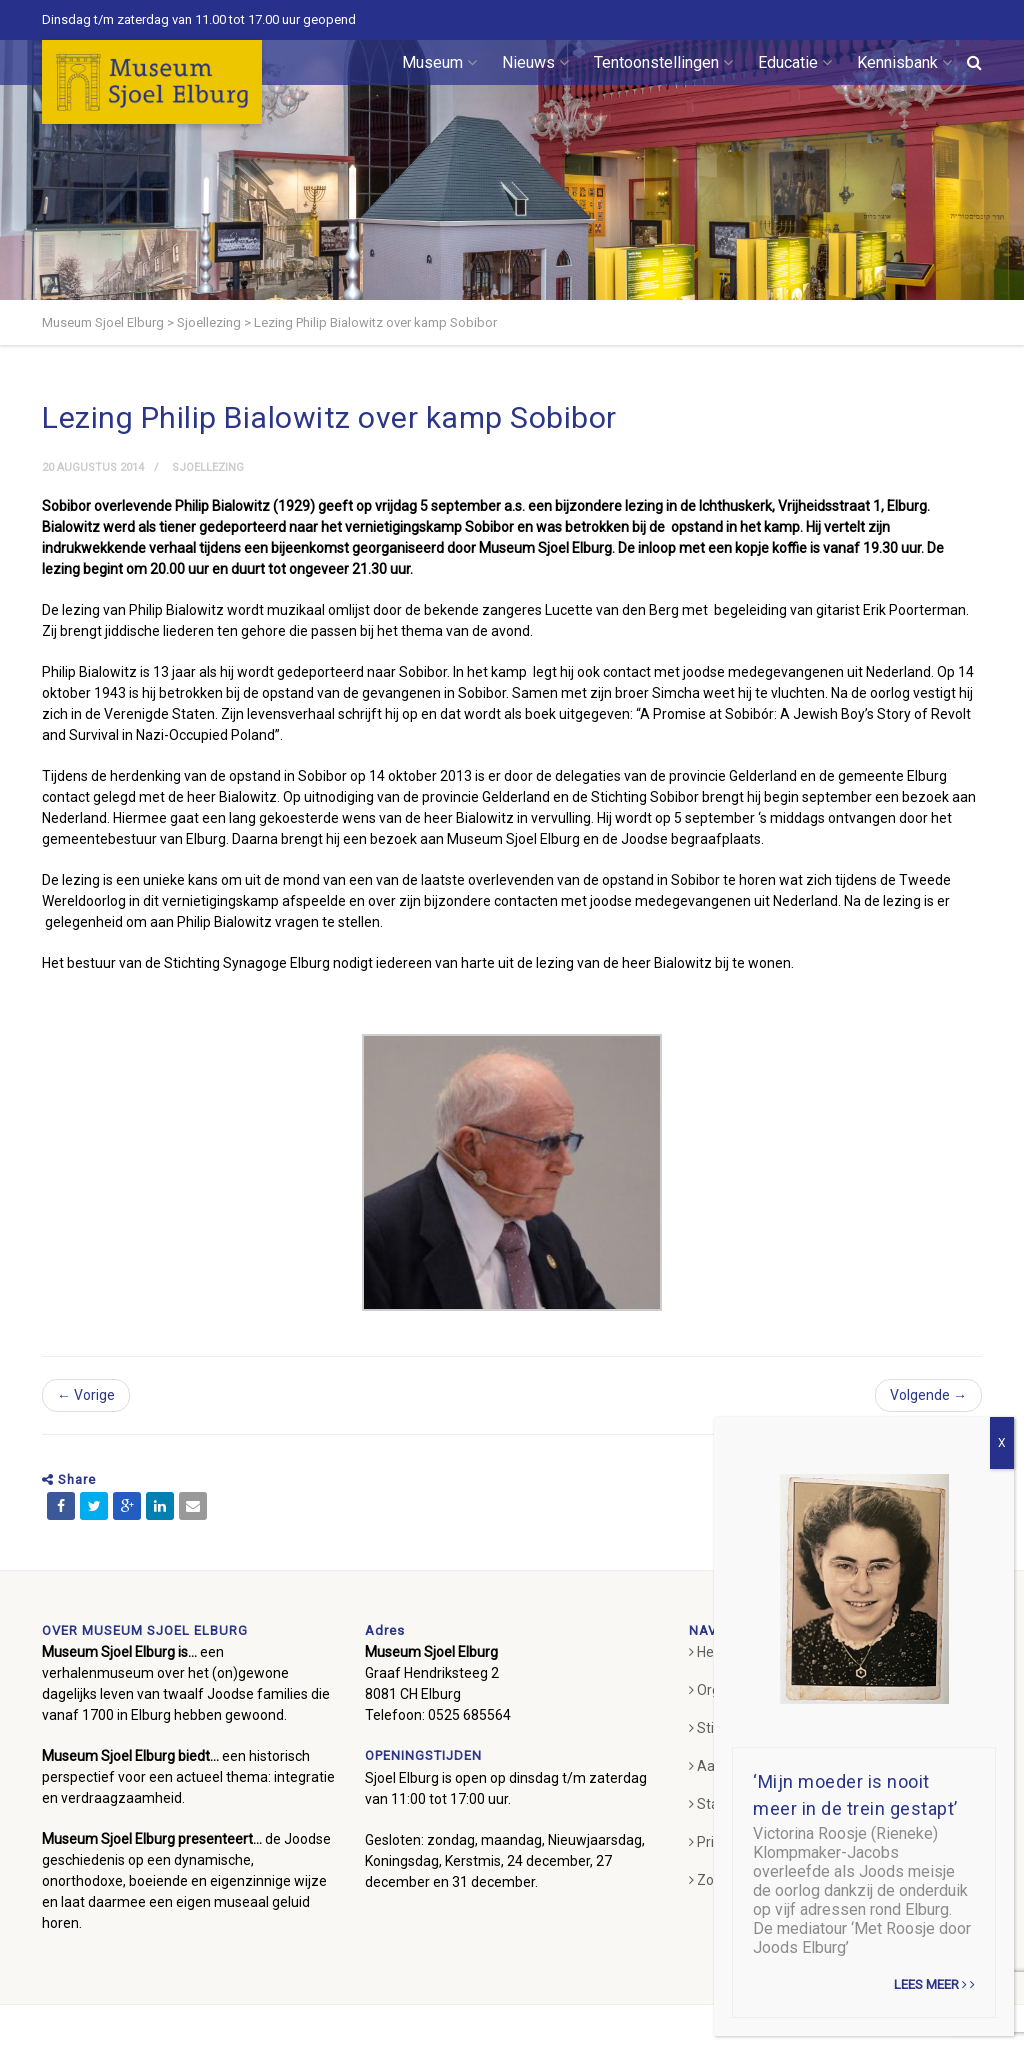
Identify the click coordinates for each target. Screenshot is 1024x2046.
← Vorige (86, 1395)
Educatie (795, 62)
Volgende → (928, 1395)
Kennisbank (904, 62)
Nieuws (535, 62)
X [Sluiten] (1002, 1443)
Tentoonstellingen (663, 62)
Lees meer (934, 1984)
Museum (439, 62)
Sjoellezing (208, 467)
